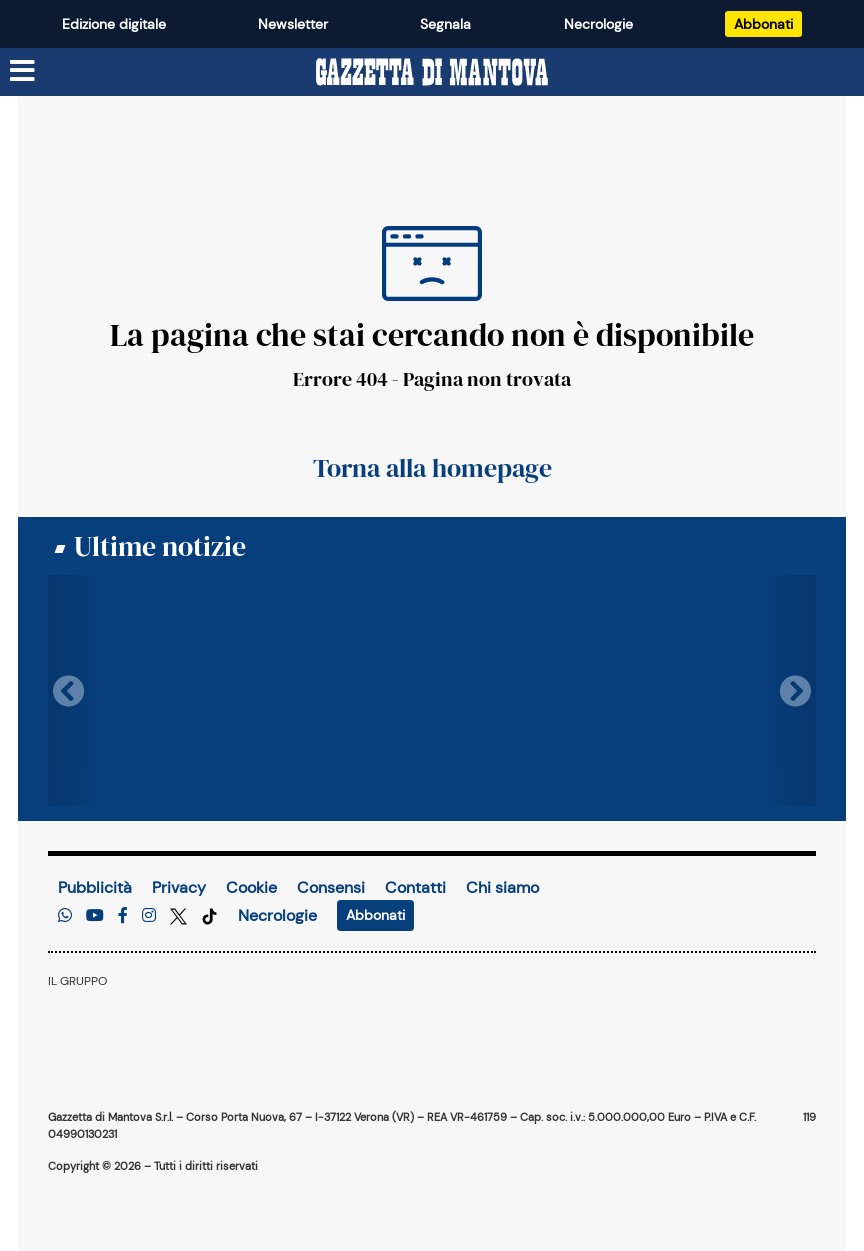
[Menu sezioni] (23, 72)
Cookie (251, 887)
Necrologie (598, 24)
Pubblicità (95, 887)
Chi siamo (502, 887)
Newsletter (293, 24)
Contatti (415, 887)
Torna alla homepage (432, 468)
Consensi (331, 887)
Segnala (445, 24)
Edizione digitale (114, 24)
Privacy (179, 887)
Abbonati (763, 24)
